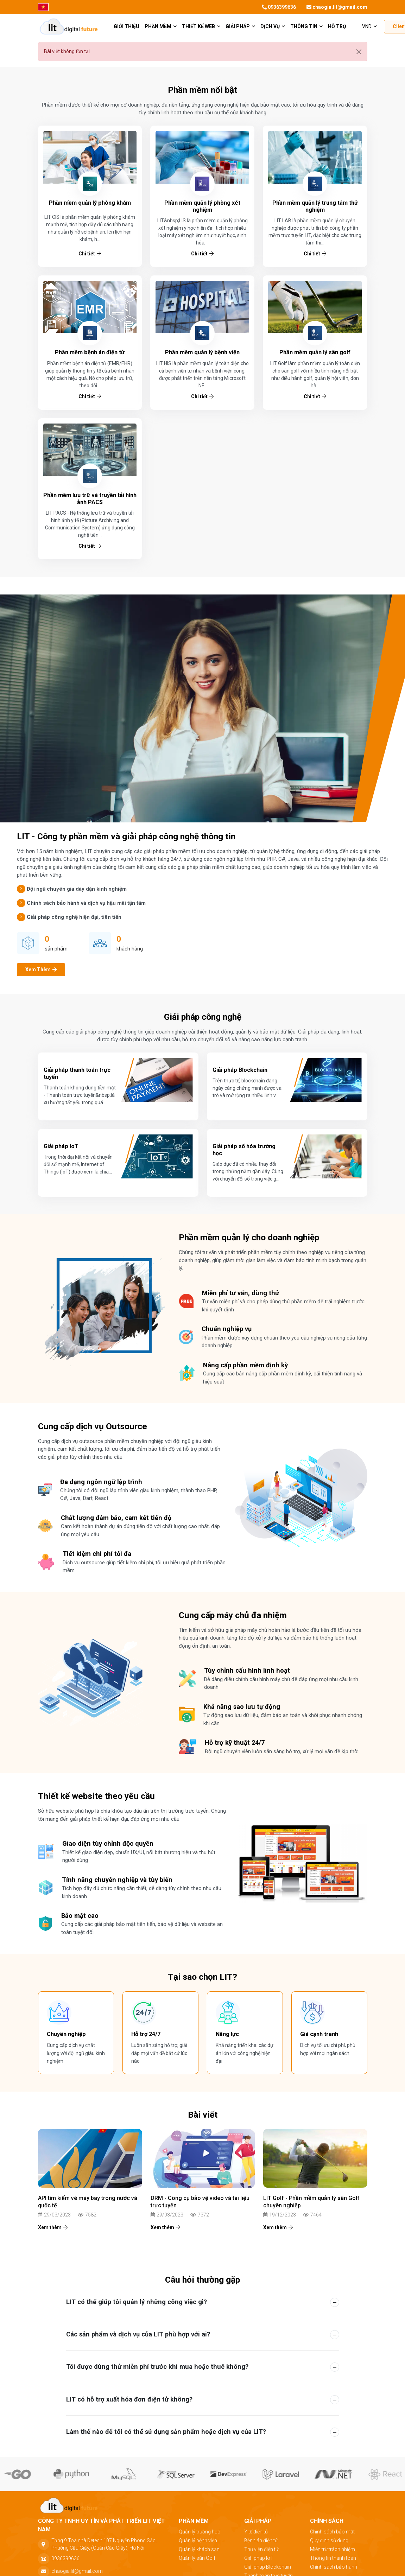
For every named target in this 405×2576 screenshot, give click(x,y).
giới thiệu (126, 26)
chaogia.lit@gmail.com (336, 7)
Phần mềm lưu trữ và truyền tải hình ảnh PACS (90, 498)
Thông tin (306, 26)
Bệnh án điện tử (261, 2540)
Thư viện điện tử (261, 2549)
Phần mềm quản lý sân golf (314, 352)
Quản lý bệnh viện (198, 2540)
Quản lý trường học (199, 2531)
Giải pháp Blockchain (267, 2567)
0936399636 (279, 7)
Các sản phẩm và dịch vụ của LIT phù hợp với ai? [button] (138, 2334)
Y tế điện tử (256, 2531)
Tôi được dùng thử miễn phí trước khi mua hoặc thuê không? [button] (157, 2366)
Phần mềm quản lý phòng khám (90, 202)
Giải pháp (240, 26)
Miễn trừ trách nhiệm (332, 2549)
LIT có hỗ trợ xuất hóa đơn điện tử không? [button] (129, 2399)
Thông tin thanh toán (333, 2558)
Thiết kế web (201, 26)
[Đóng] (359, 51)
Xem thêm (53, 2227)
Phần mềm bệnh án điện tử (90, 352)
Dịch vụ (272, 26)
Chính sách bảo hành (333, 2567)
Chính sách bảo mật (332, 2531)
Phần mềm (161, 26)
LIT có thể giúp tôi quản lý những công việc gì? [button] (136, 2301)
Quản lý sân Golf (197, 2558)
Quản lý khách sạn (199, 2549)
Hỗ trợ (337, 26)
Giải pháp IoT (258, 2558)
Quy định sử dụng (329, 2540)
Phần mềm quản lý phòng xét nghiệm (202, 206)
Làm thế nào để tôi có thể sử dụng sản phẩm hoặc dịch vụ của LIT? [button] (166, 2431)
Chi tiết (89, 253)
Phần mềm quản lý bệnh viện (202, 352)
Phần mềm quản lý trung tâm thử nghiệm (315, 206)
